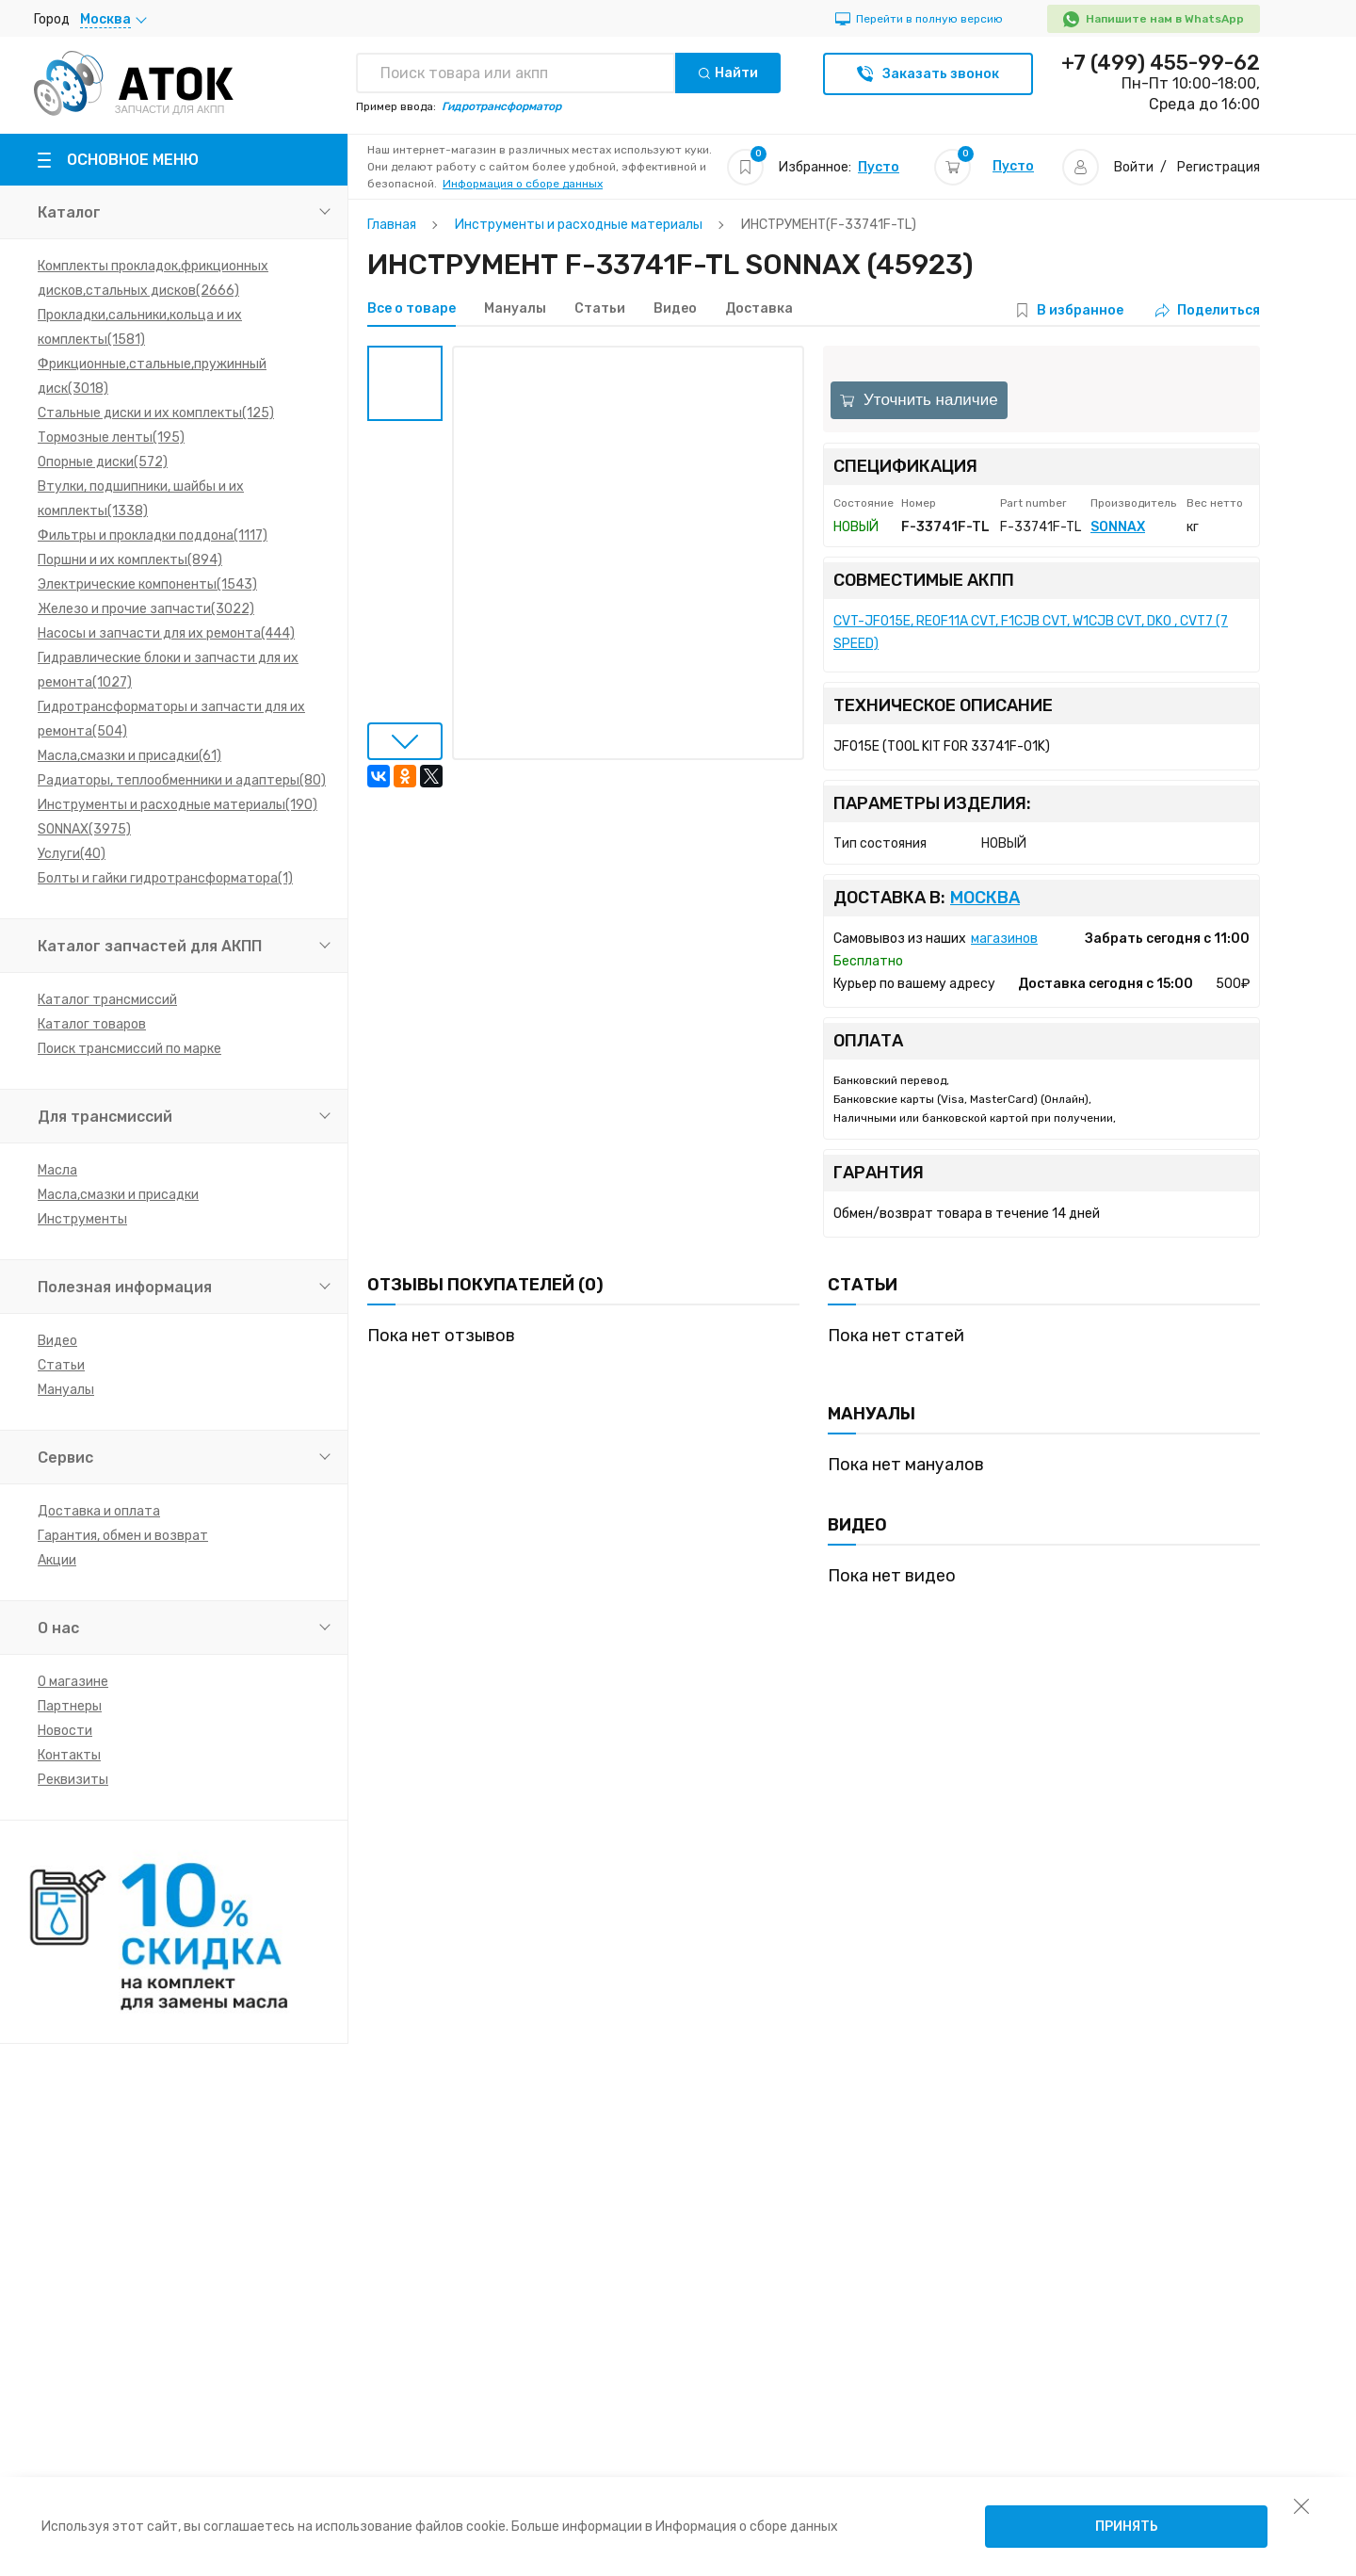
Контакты (69, 1755)
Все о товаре (411, 308)
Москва (985, 898)
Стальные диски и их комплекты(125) (156, 413)
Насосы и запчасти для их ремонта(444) (166, 633)
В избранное (1080, 310)
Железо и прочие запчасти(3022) (146, 609)
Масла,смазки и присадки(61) (129, 756)
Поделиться (1207, 310)
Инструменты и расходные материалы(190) (177, 805)
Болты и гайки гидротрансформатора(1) (165, 878)
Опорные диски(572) (103, 462)
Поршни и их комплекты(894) (130, 560)
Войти (1134, 167)
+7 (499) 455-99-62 (1160, 63)
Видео (57, 1341)
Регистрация (1218, 167)
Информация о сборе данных (523, 183)
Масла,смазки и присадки (118, 1195)
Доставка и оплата (99, 1511)
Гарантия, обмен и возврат (123, 1536)
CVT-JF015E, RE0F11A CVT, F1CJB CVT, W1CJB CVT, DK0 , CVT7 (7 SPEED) (1030, 632)
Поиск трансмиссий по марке (129, 1049)
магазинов (1004, 939)
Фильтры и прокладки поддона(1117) (152, 535)
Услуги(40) (71, 854)
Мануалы (66, 1390)
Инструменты (82, 1219)
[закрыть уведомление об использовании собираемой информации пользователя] (1301, 2505)
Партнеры (70, 1706)
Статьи (61, 1365)
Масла (57, 1170)
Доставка (759, 308)
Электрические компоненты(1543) (147, 584)
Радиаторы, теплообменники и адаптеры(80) (182, 780)
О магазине (73, 1682)
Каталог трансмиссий (107, 1000)
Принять (1126, 2527)
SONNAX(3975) (84, 829)
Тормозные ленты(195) (111, 437)
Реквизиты (73, 1780)
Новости (65, 1731)
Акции (57, 1560)
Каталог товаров (92, 1024)
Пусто (878, 167)
